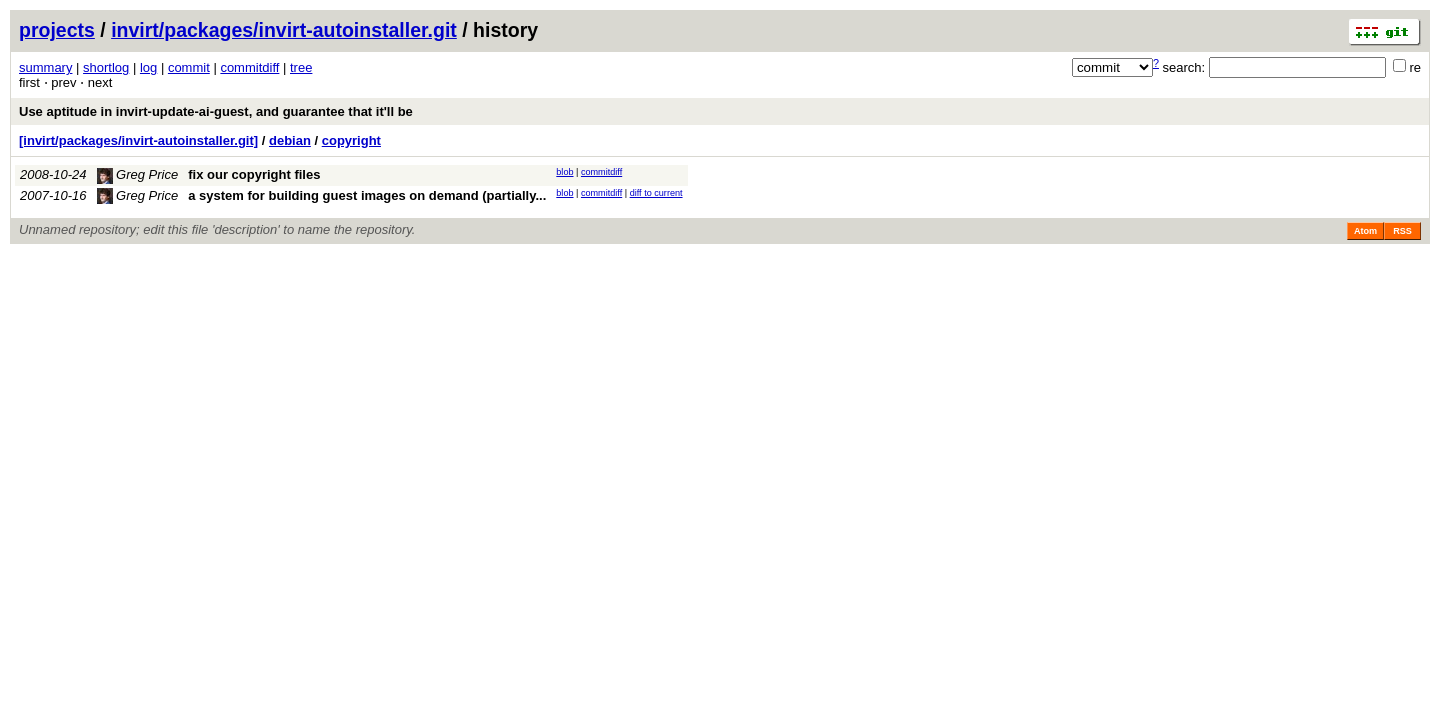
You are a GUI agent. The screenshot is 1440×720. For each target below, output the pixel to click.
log (148, 67)
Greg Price (138, 174)
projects (57, 30)
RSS (1402, 231)
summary (45, 67)
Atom (1365, 231)
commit (189, 67)
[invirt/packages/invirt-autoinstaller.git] (138, 140)
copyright (351, 140)
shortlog (106, 67)
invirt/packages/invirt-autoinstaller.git (284, 30)
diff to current (656, 193)
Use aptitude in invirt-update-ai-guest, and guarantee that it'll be (216, 111)
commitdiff (249, 67)
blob (564, 172)
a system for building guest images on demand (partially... (367, 195)
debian (290, 140)
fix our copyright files (254, 174)
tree (301, 67)
